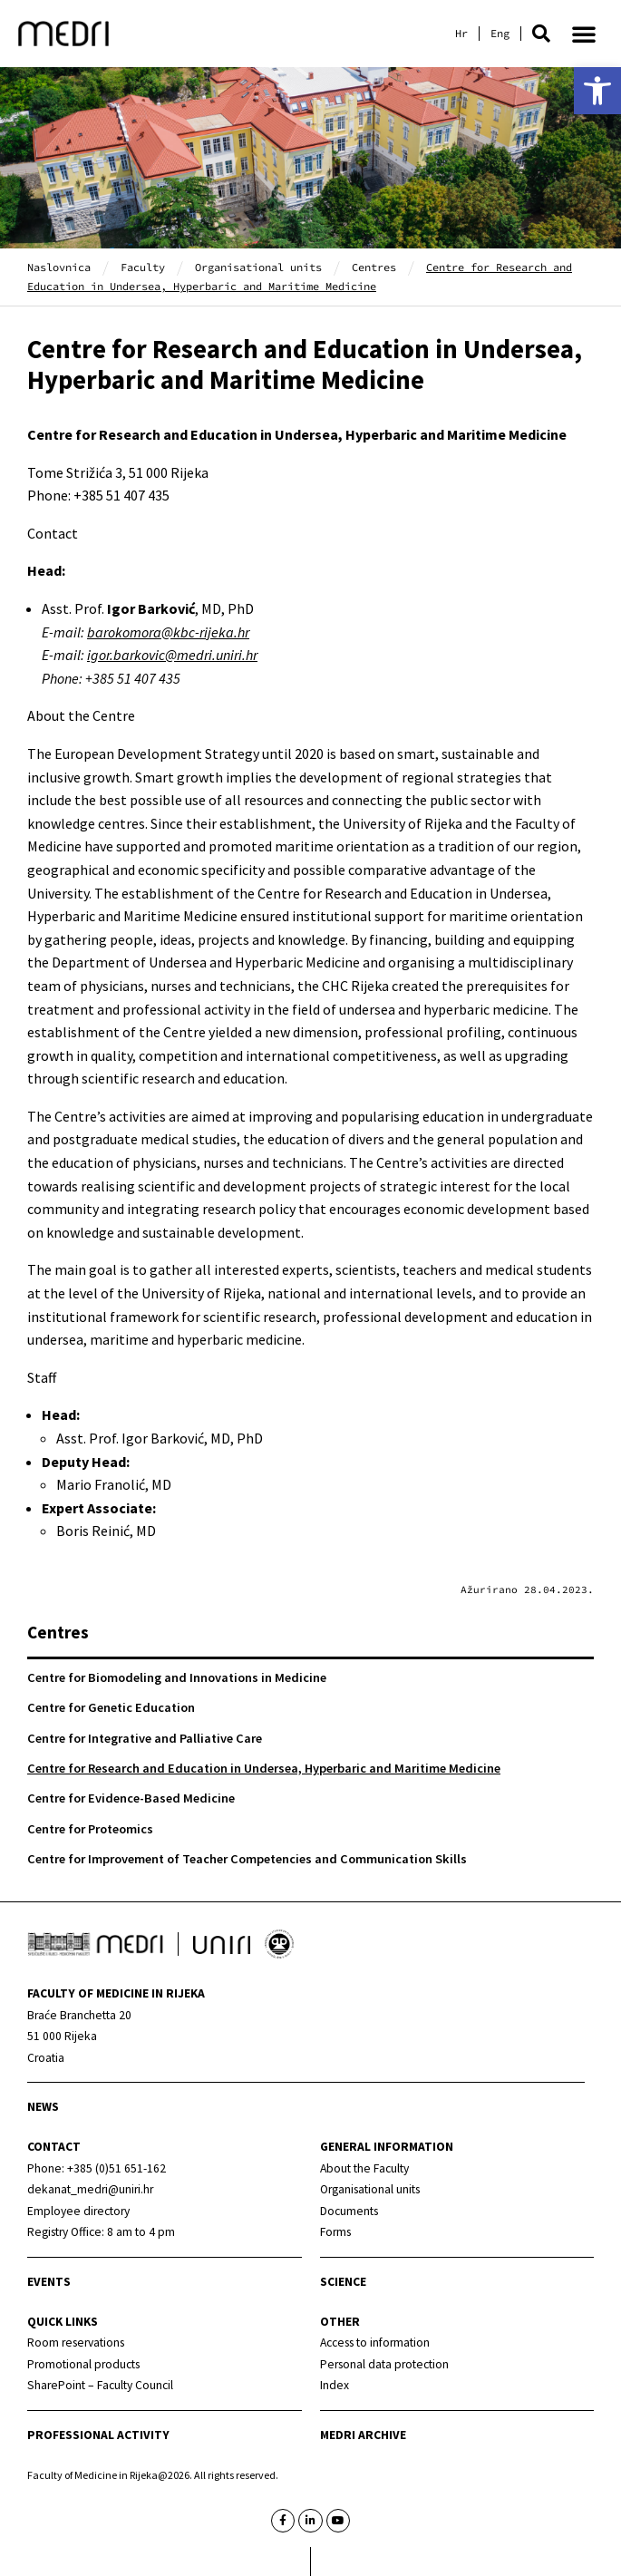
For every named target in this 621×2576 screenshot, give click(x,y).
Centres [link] (374, 267)
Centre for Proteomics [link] (90, 1829)
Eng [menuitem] (499, 33)
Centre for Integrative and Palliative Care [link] (144, 1738)
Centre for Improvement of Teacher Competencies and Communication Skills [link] (247, 1859)
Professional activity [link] (98, 2435)
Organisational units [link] (258, 267)
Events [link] (49, 2281)
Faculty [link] (143, 267)
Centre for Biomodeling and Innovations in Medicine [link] (176, 1677)
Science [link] (343, 2281)
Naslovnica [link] (59, 267)
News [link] (43, 2106)
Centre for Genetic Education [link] (111, 1707)
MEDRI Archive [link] (363, 2435)
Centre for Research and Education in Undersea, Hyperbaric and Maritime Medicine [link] (263, 1768)
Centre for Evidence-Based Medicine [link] (131, 1798)
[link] (597, 90)
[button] (541, 33)
